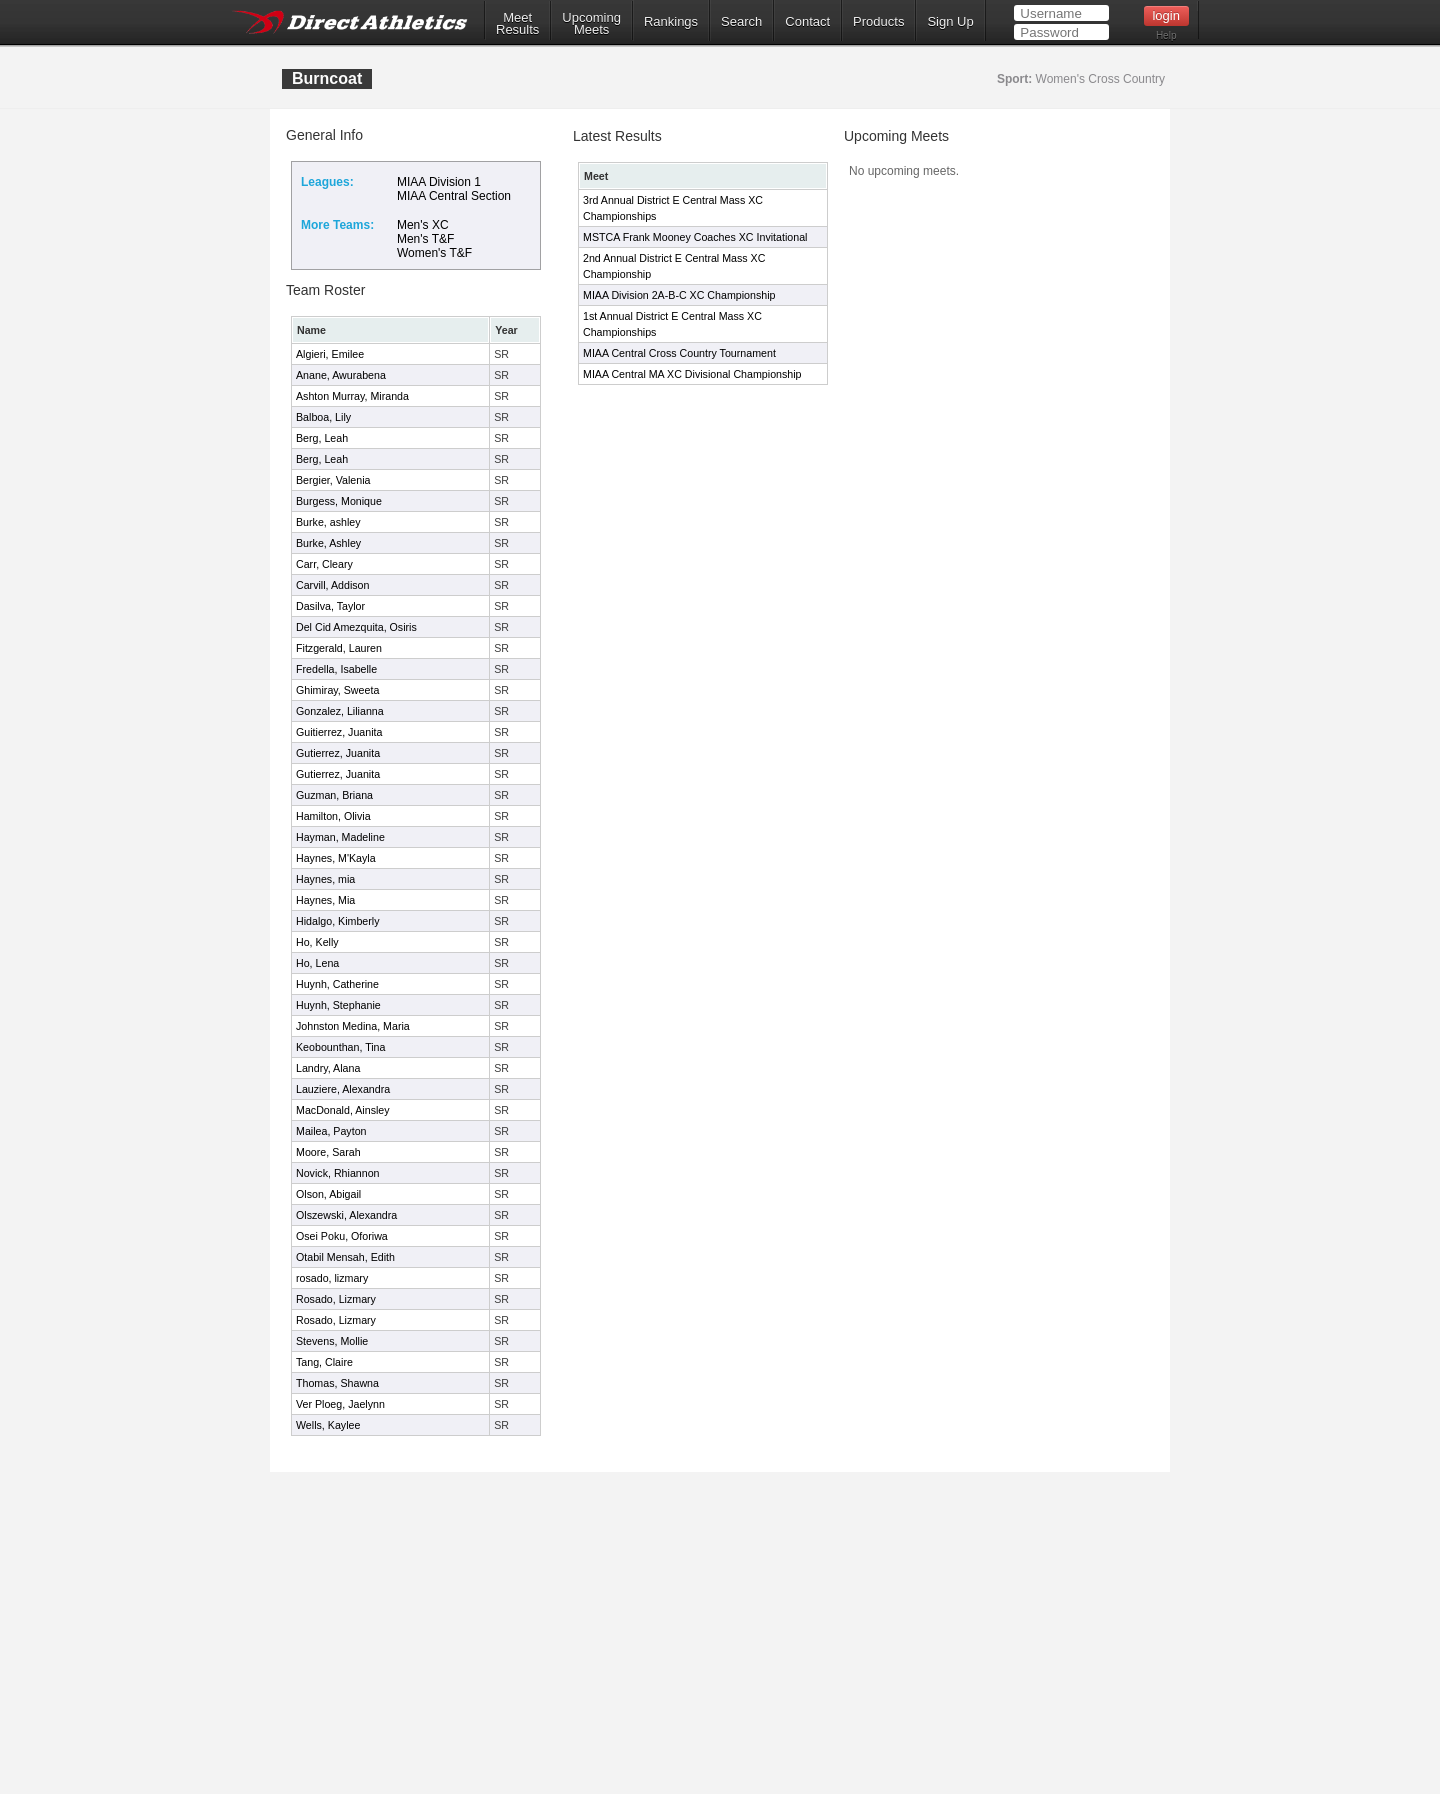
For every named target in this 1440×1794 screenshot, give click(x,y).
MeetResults (517, 24)
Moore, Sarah (328, 1152)
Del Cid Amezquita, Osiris (356, 627)
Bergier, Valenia (333, 480)
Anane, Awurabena (341, 375)
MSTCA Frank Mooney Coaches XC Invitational (695, 237)
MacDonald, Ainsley (343, 1110)
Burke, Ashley (328, 543)
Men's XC (423, 225)
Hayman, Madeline (340, 837)
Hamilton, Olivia (333, 816)
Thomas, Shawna (337, 1383)
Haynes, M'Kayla (336, 858)
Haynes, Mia (325, 900)
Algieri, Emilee (330, 354)
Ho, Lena (317, 963)
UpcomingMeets (591, 24)
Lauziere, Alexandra (343, 1089)
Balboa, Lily (323, 417)
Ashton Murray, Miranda (352, 396)
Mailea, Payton (331, 1131)
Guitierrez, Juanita (339, 732)
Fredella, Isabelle (336, 669)
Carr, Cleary (324, 564)
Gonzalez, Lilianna (340, 711)
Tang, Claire (324, 1362)
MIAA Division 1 (439, 182)
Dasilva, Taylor (330, 606)
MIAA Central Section (454, 196)
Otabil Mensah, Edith (345, 1257)
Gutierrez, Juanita (338, 753)
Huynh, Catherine (337, 984)
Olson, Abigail (328, 1194)
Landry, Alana (328, 1068)
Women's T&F (434, 253)
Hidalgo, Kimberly (338, 921)
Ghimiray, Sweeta (337, 690)
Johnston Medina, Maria (353, 1026)
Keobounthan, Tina (340, 1047)
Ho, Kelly (317, 942)
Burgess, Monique (339, 501)
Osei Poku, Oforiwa (342, 1236)
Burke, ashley (328, 522)
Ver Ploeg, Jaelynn (340, 1404)
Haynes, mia (325, 879)
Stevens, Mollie (332, 1341)
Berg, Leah (322, 438)
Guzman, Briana (334, 795)
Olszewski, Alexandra (346, 1215)
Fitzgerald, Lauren (339, 648)
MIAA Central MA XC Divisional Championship (692, 374)
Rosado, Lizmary (336, 1299)
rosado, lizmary (332, 1278)
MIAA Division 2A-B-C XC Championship (679, 295)
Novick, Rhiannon (338, 1173)
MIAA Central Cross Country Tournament (679, 353)
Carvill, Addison (332, 585)
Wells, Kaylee (328, 1425)
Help (1166, 35)
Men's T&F (425, 239)
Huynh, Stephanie (338, 1005)
